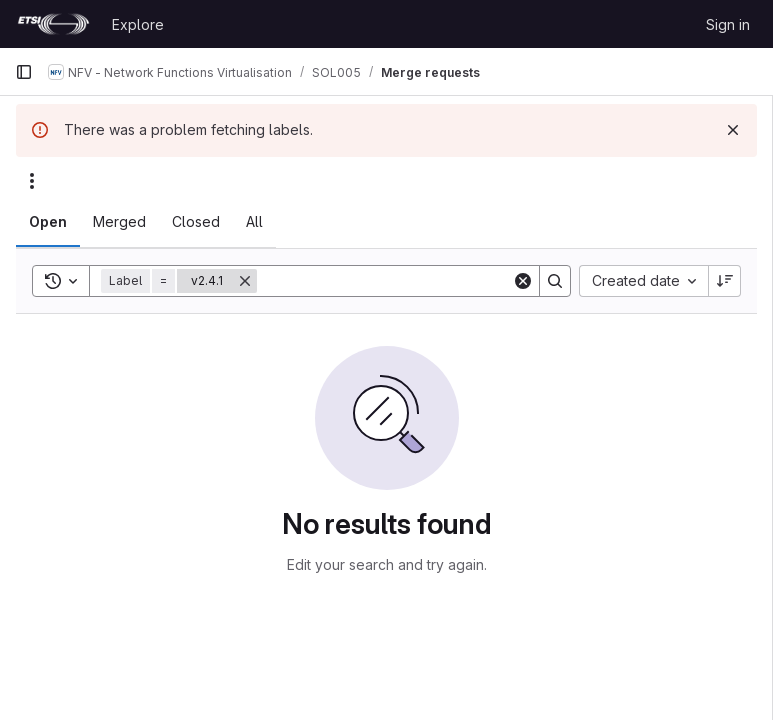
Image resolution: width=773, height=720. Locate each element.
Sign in (728, 24)
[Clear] (523, 281)
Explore (138, 24)
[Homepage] (53, 24)
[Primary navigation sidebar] (24, 72)
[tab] (48, 222)
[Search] (384, 281)
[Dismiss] (733, 130)
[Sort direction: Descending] (725, 281)
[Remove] (245, 281)
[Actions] (32, 181)
